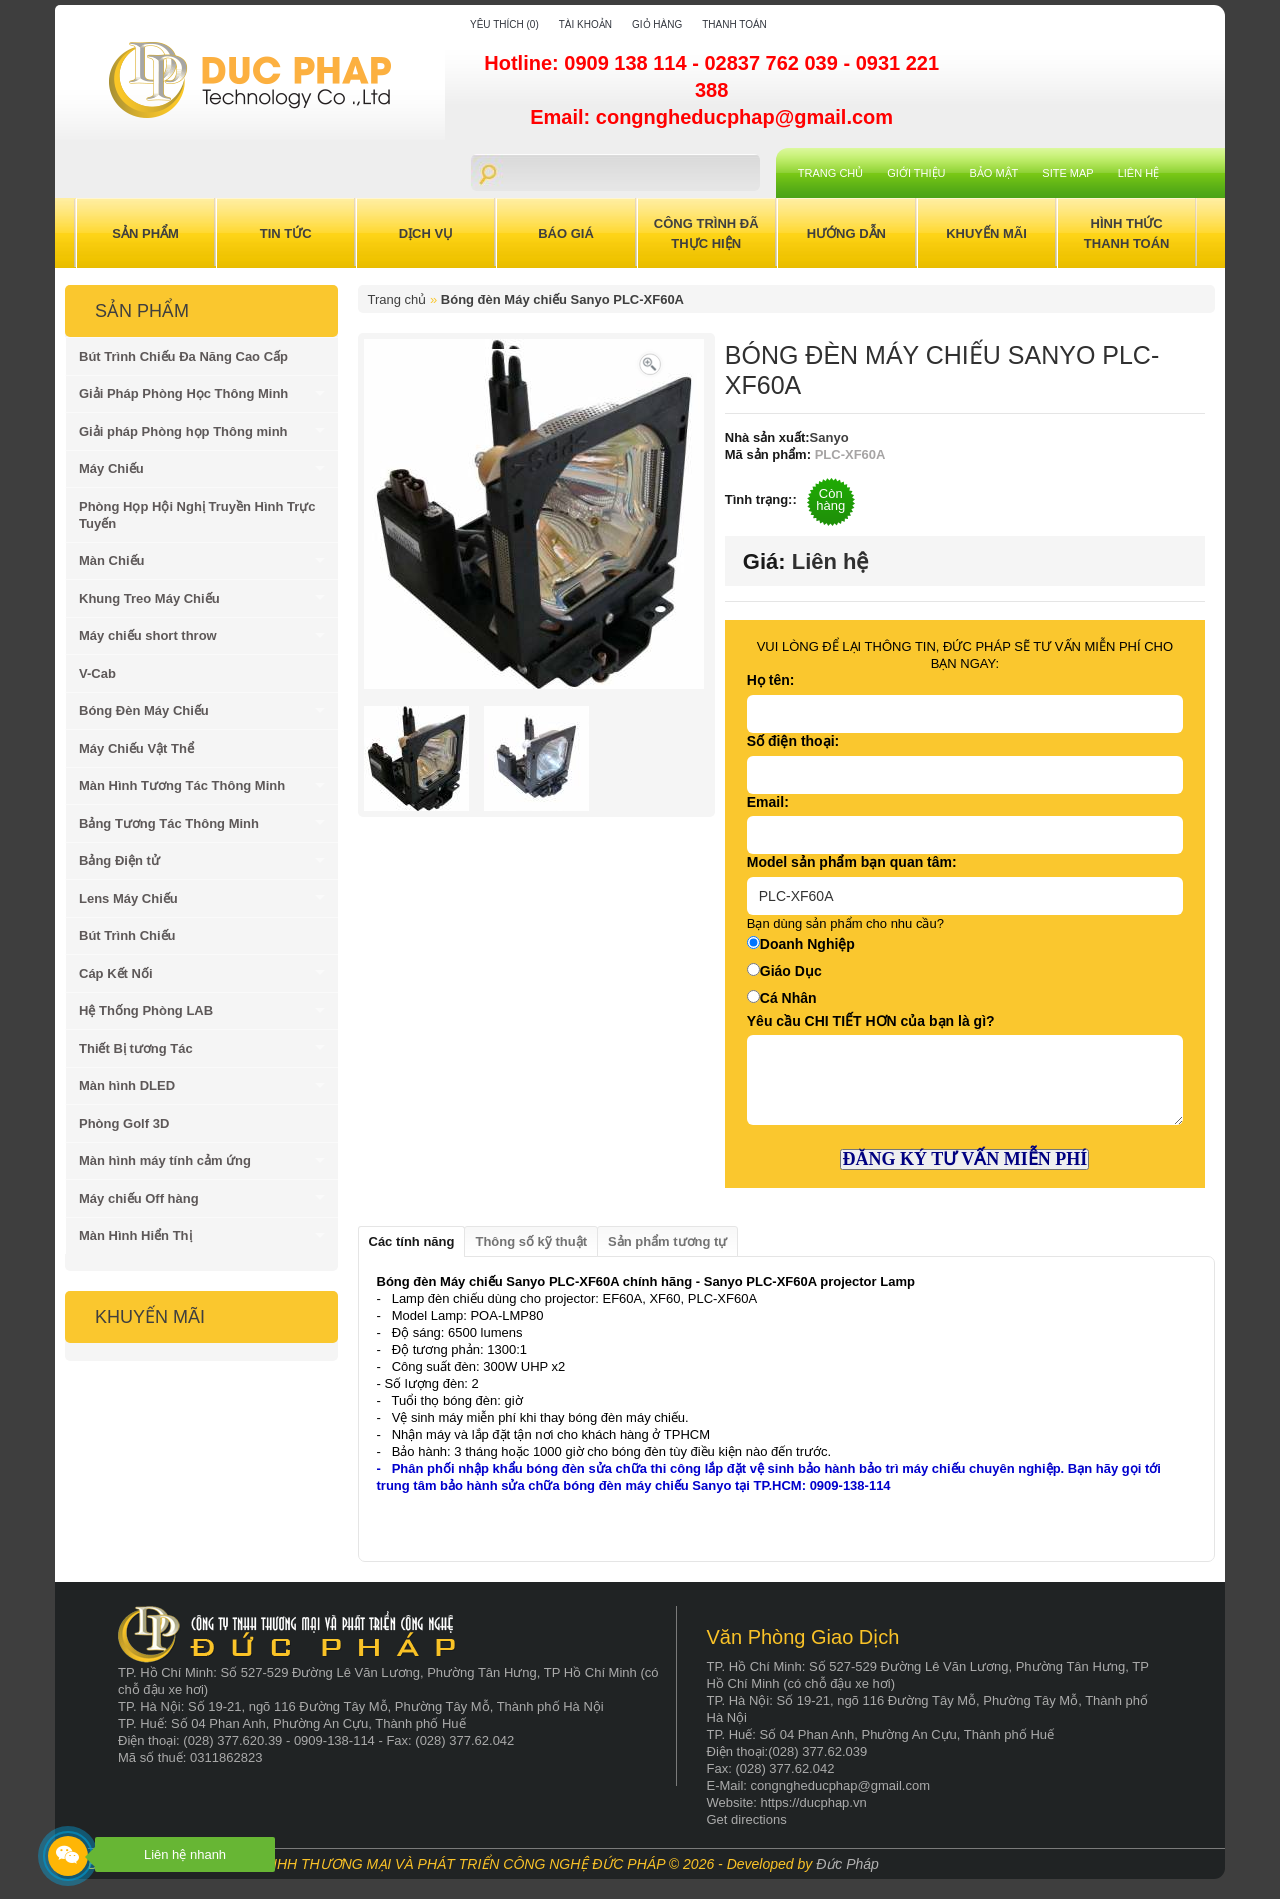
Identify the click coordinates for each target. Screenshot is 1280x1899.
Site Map (1067, 173)
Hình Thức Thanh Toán (1127, 233)
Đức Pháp (847, 1864)
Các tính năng (412, 1241)
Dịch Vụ (426, 233)
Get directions (747, 1819)
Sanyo (829, 437)
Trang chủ (830, 173)
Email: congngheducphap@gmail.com (711, 117)
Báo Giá (566, 233)
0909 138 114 (628, 63)
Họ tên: (771, 680)
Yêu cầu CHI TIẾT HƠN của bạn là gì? (871, 1021)
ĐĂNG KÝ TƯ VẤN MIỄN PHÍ (964, 1159)
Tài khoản (585, 24)
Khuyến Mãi (986, 233)
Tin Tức (286, 233)
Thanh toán (734, 24)
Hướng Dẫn (846, 233)
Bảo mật (994, 173)
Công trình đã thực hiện (706, 233)
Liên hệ (1138, 173)
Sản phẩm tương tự (667, 1241)
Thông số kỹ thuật (531, 1241)
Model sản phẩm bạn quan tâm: (852, 862)
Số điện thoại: (793, 741)
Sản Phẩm (145, 233)
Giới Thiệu (916, 173)
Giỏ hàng (657, 24)
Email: (768, 802)
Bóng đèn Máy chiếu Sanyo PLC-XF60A (562, 299)
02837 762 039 (773, 63)
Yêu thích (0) (504, 24)
